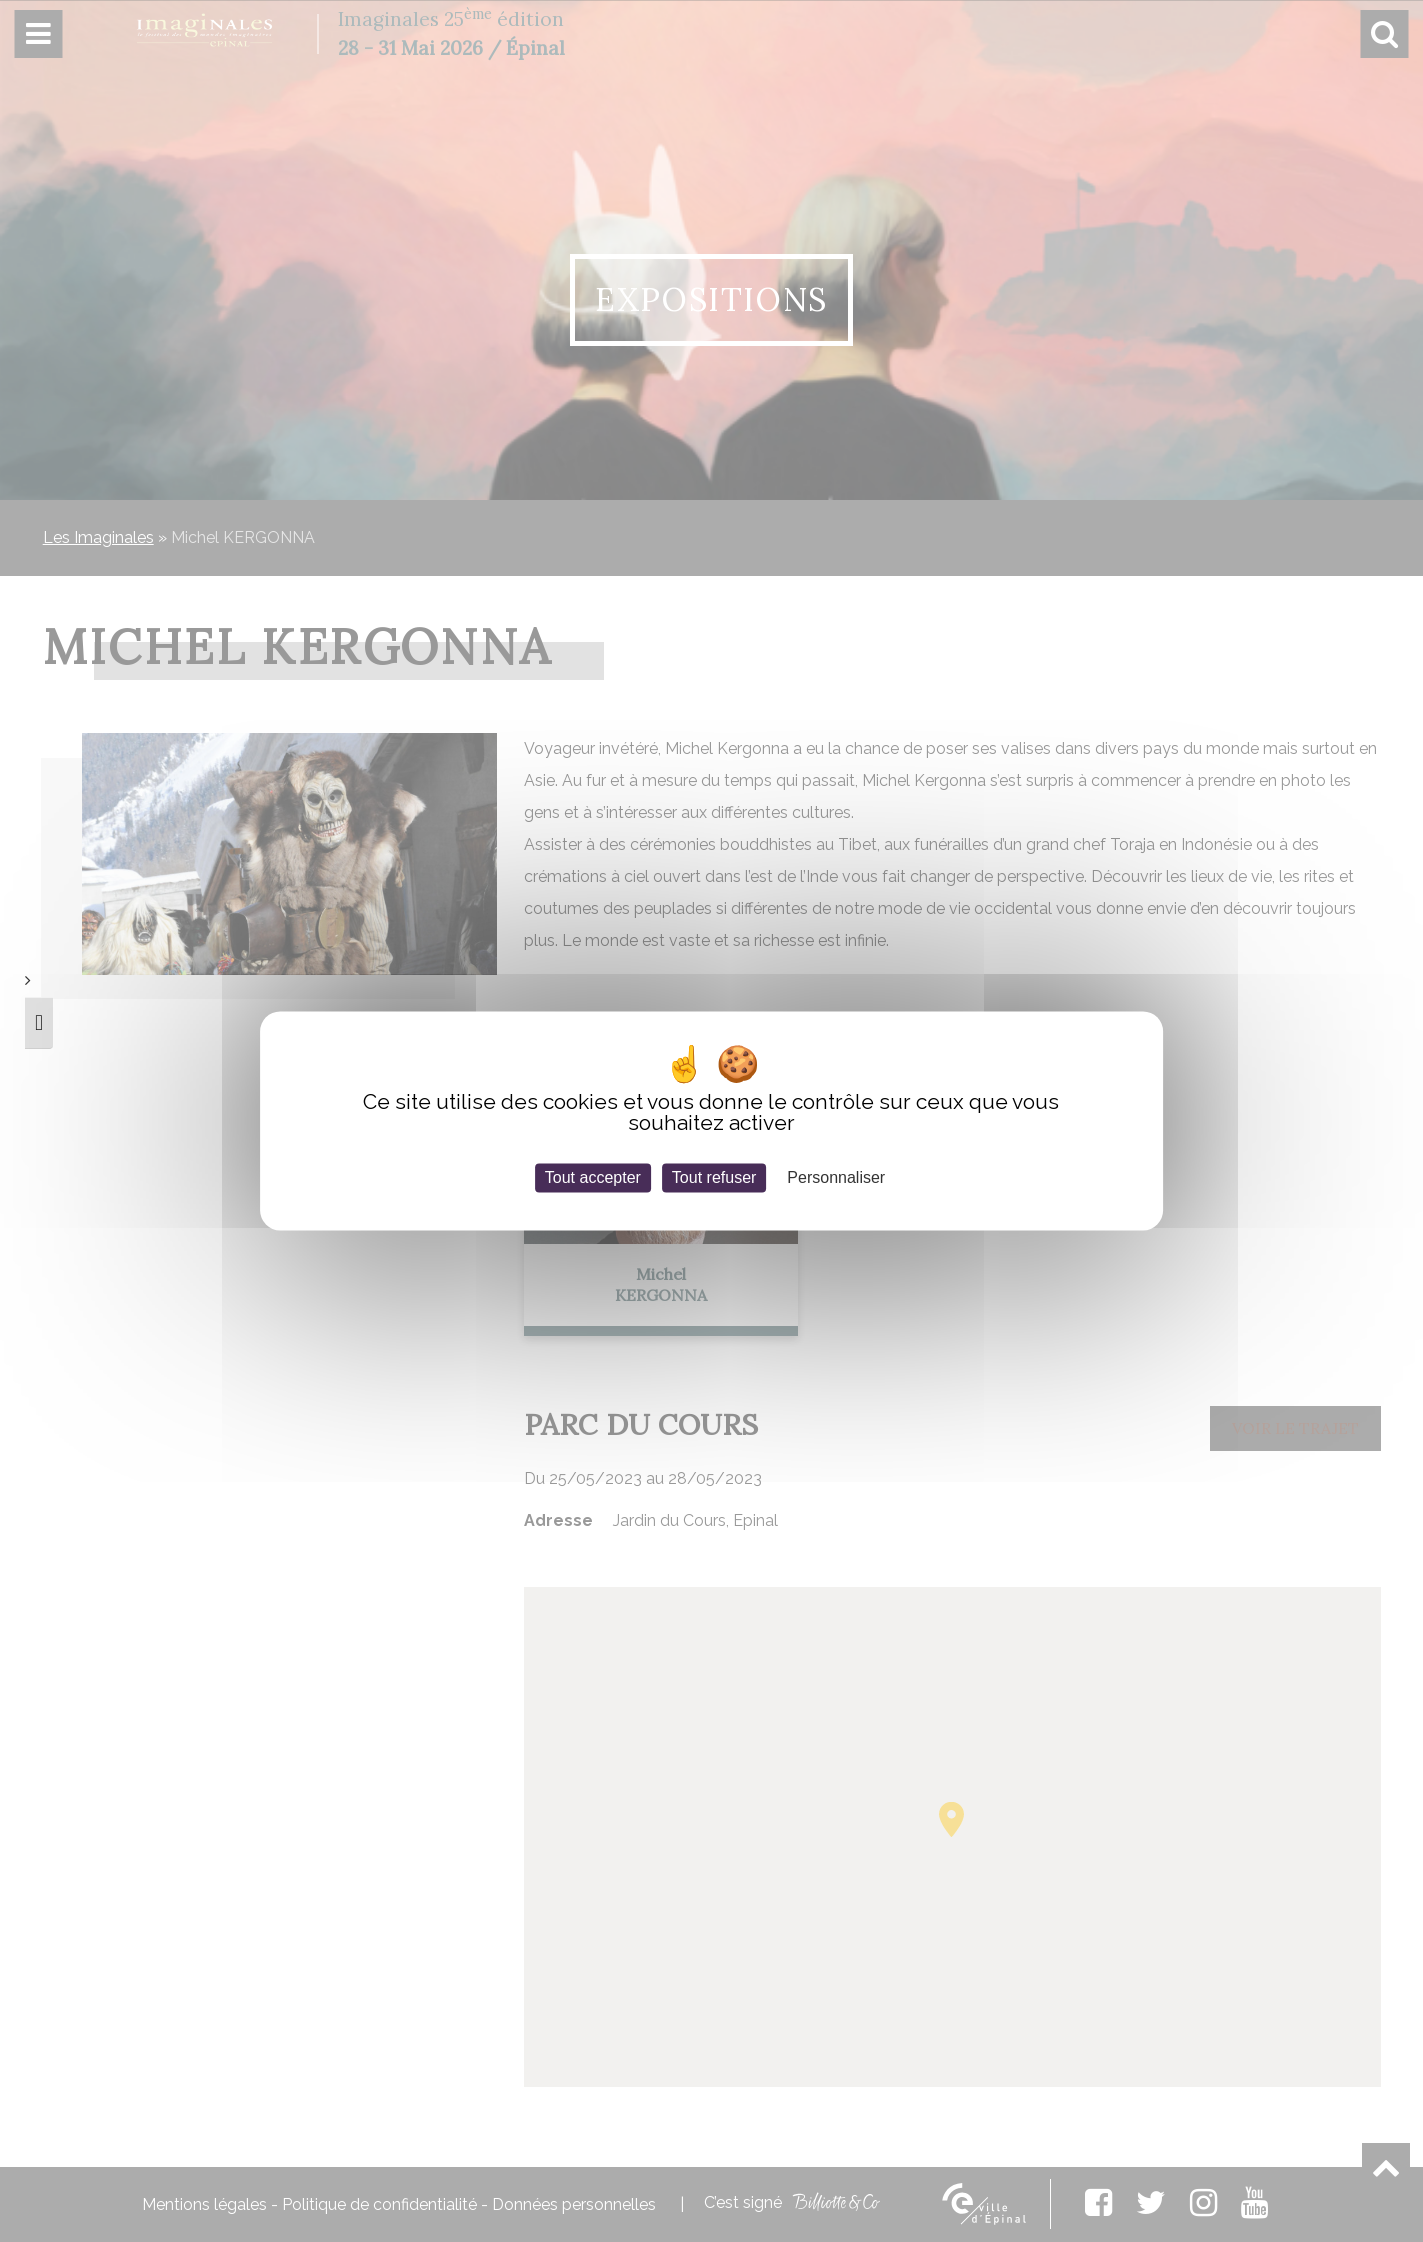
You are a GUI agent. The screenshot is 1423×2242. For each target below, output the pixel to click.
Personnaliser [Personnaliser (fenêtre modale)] (836, 1177)
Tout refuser (714, 1177)
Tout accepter (593, 1177)
